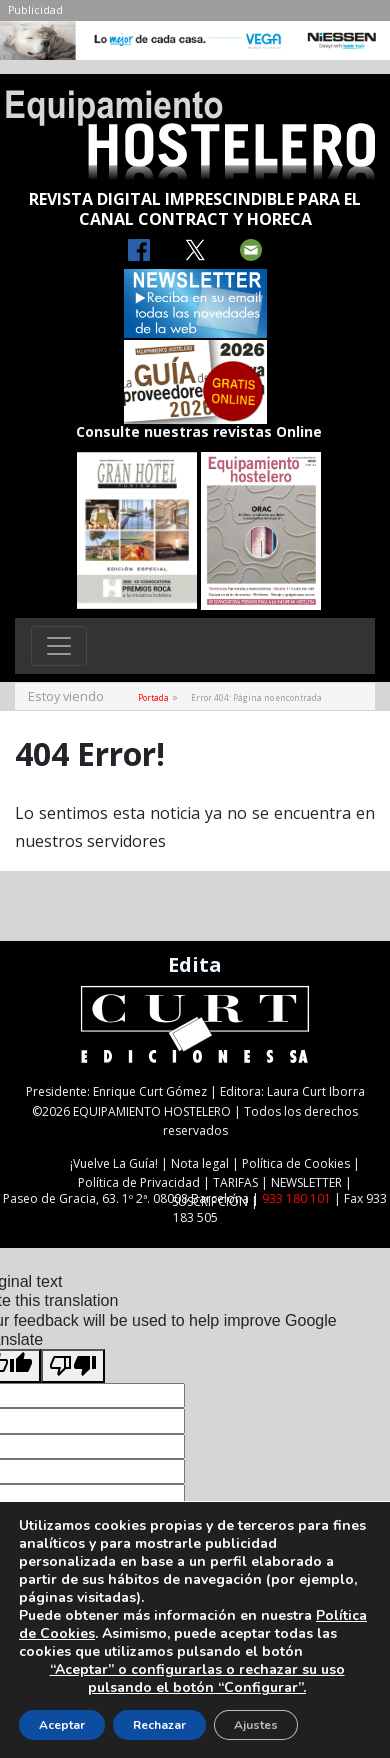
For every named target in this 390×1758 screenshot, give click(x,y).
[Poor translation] (73, 1366)
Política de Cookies (296, 1163)
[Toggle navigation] (59, 646)
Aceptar (62, 1725)
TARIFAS (235, 1182)
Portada (153, 697)
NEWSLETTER (306, 1182)
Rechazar (159, 1725)
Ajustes (256, 1725)
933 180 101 (296, 1198)
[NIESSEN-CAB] (195, 46)
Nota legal (200, 1163)
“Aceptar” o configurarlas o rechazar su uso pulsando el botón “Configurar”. (197, 1679)
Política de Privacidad (139, 1182)
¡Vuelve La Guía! (114, 1163)
